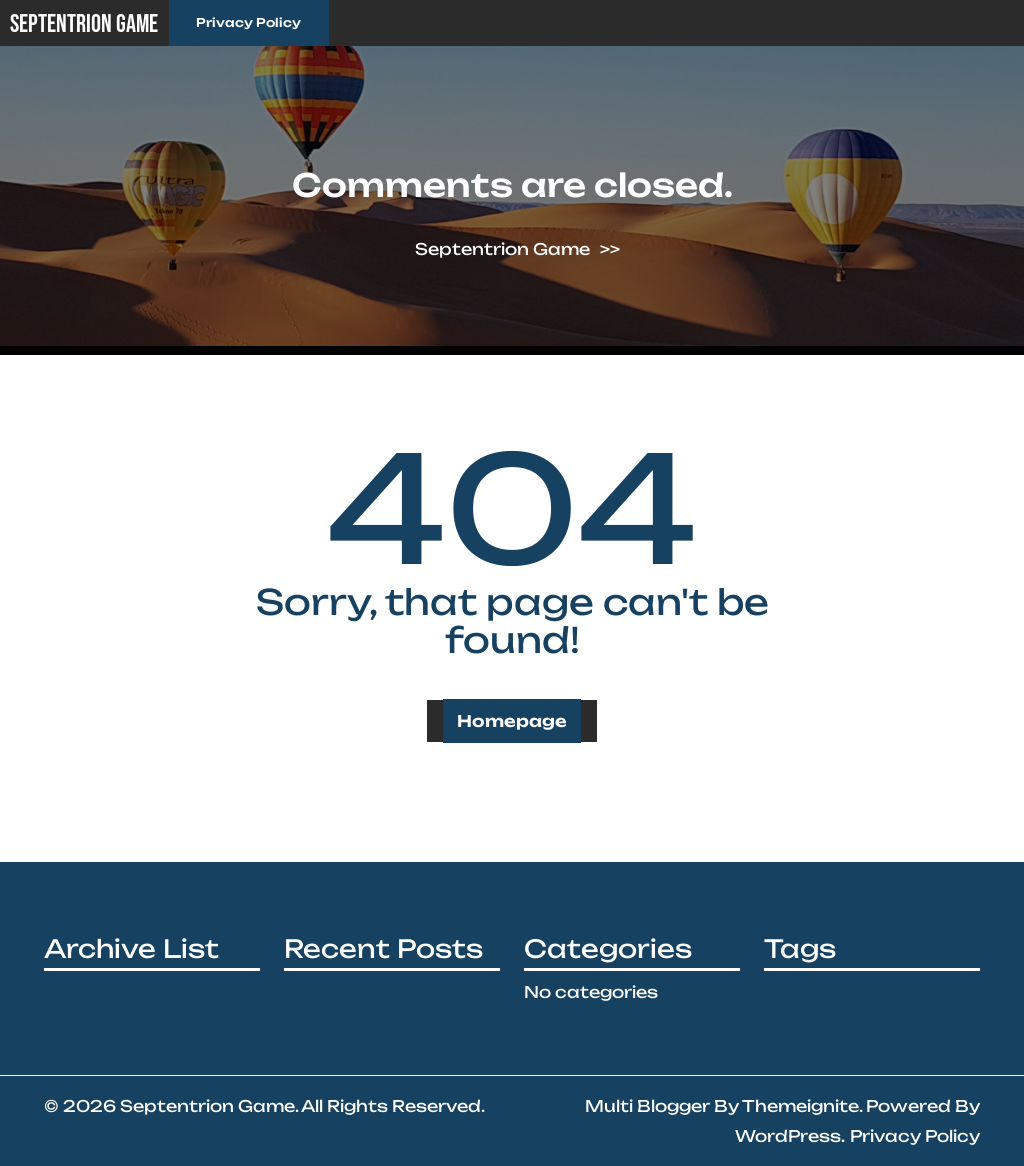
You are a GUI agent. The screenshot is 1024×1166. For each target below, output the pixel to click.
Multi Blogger (647, 1106)
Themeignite (800, 1106)
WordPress (788, 1136)
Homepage (512, 721)
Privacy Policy (248, 22)
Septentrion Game (84, 24)
